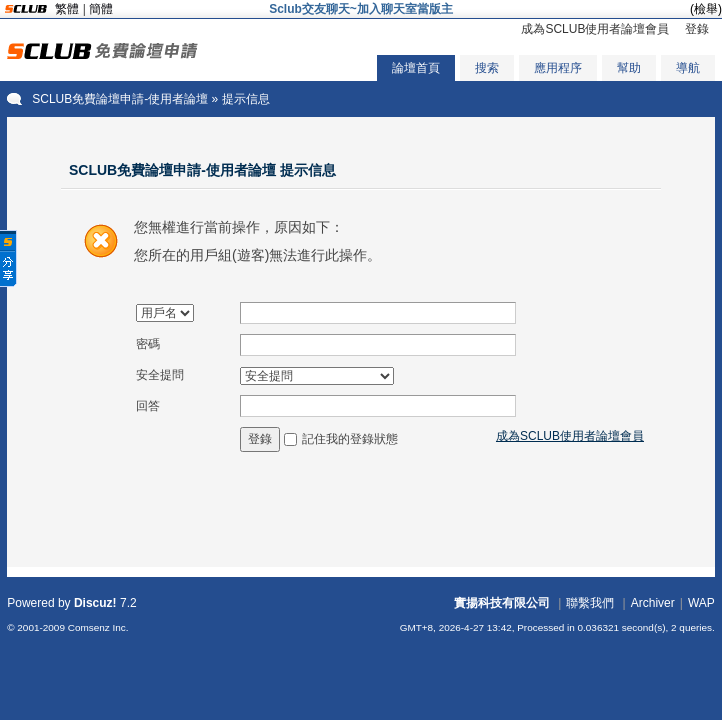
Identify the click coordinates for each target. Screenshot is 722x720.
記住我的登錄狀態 (350, 439)
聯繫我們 (590, 603)
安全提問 (160, 375)
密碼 (148, 344)
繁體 (67, 9)
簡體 (101, 9)
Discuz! (95, 603)
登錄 (697, 29)
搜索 (487, 68)
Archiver (653, 603)
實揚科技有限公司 (502, 603)
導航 (688, 68)
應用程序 (558, 68)
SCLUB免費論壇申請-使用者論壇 (120, 99)
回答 (148, 406)
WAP (701, 603)
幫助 (629, 68)
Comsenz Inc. (98, 627)
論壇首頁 (416, 68)
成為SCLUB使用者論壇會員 (595, 29)
